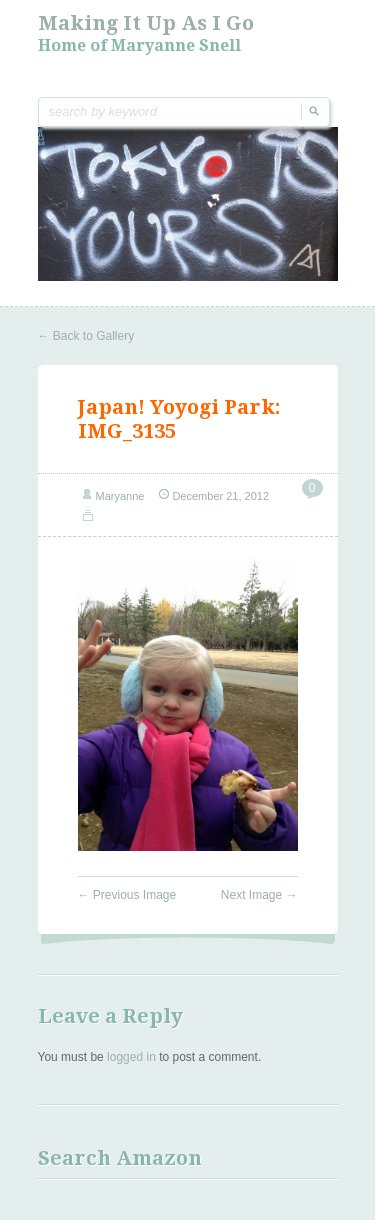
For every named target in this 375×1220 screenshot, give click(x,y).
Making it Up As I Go (146, 23)
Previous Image (127, 895)
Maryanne (120, 496)
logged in (131, 1057)
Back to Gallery (86, 336)
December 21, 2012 (220, 496)
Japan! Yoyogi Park (176, 407)
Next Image (259, 895)
